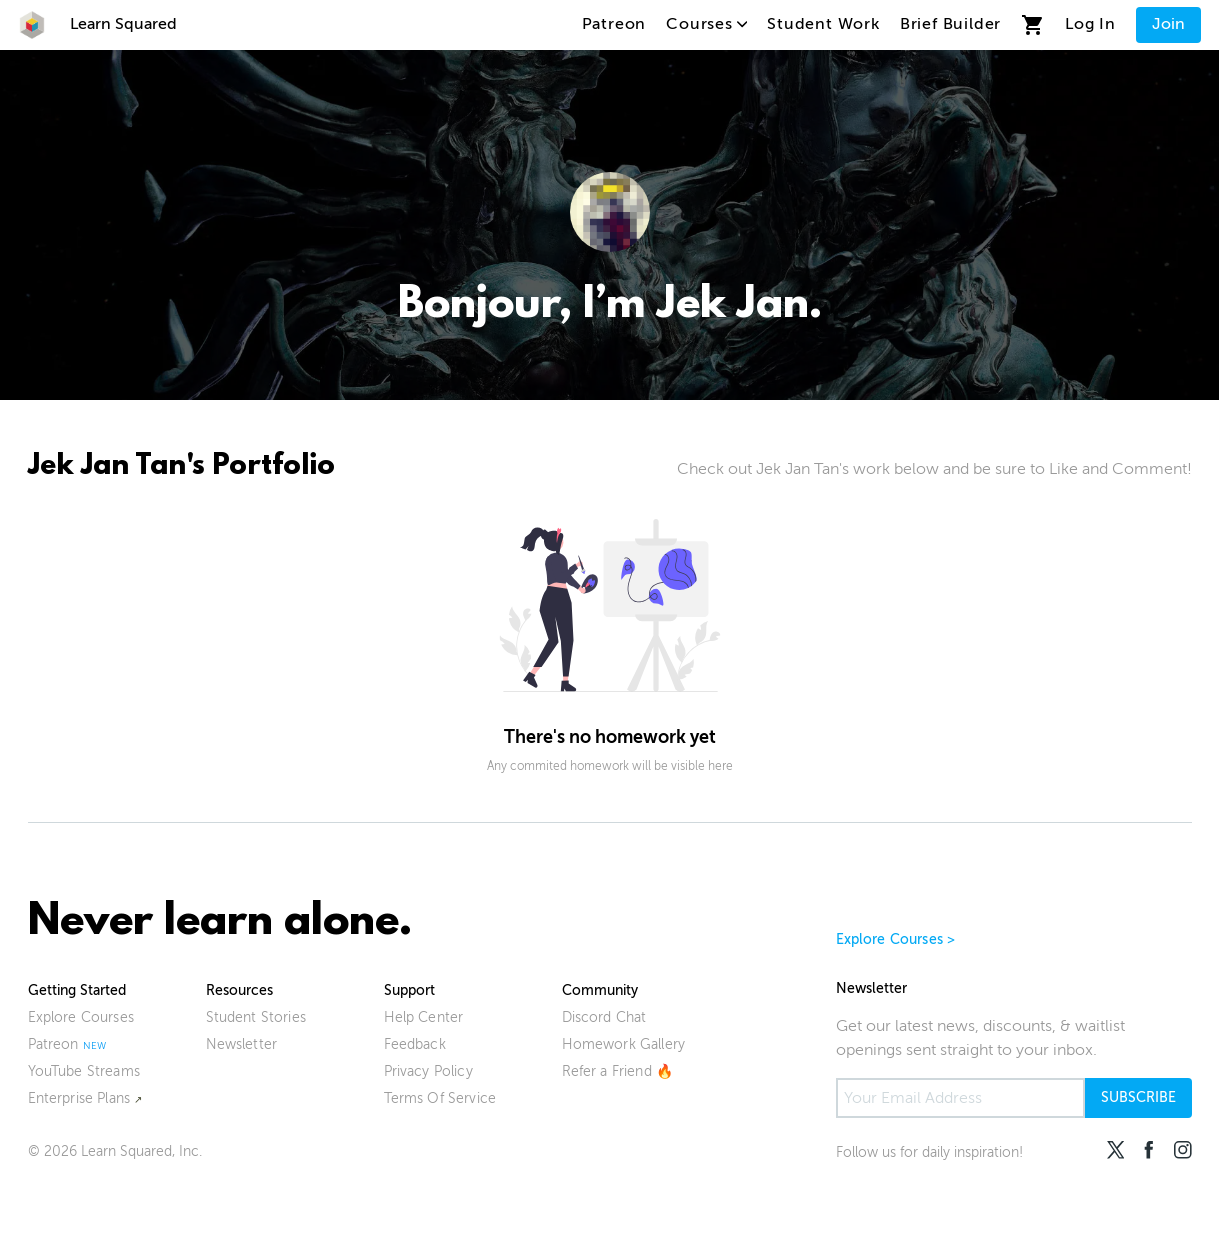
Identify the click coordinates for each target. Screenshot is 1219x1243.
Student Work (823, 24)
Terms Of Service (440, 1098)
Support (409, 990)
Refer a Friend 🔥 (618, 1071)
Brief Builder (950, 24)
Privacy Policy (428, 1071)
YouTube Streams (84, 1071)
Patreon (614, 24)
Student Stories (256, 1017)
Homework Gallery (624, 1044)
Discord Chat (604, 1017)
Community (600, 990)
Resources (239, 990)
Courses (706, 24)
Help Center (424, 1017)
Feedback (415, 1044)
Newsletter (242, 1044)
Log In (1090, 24)
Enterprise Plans (79, 1098)
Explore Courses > (896, 939)
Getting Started (77, 990)
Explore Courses (81, 1017)
